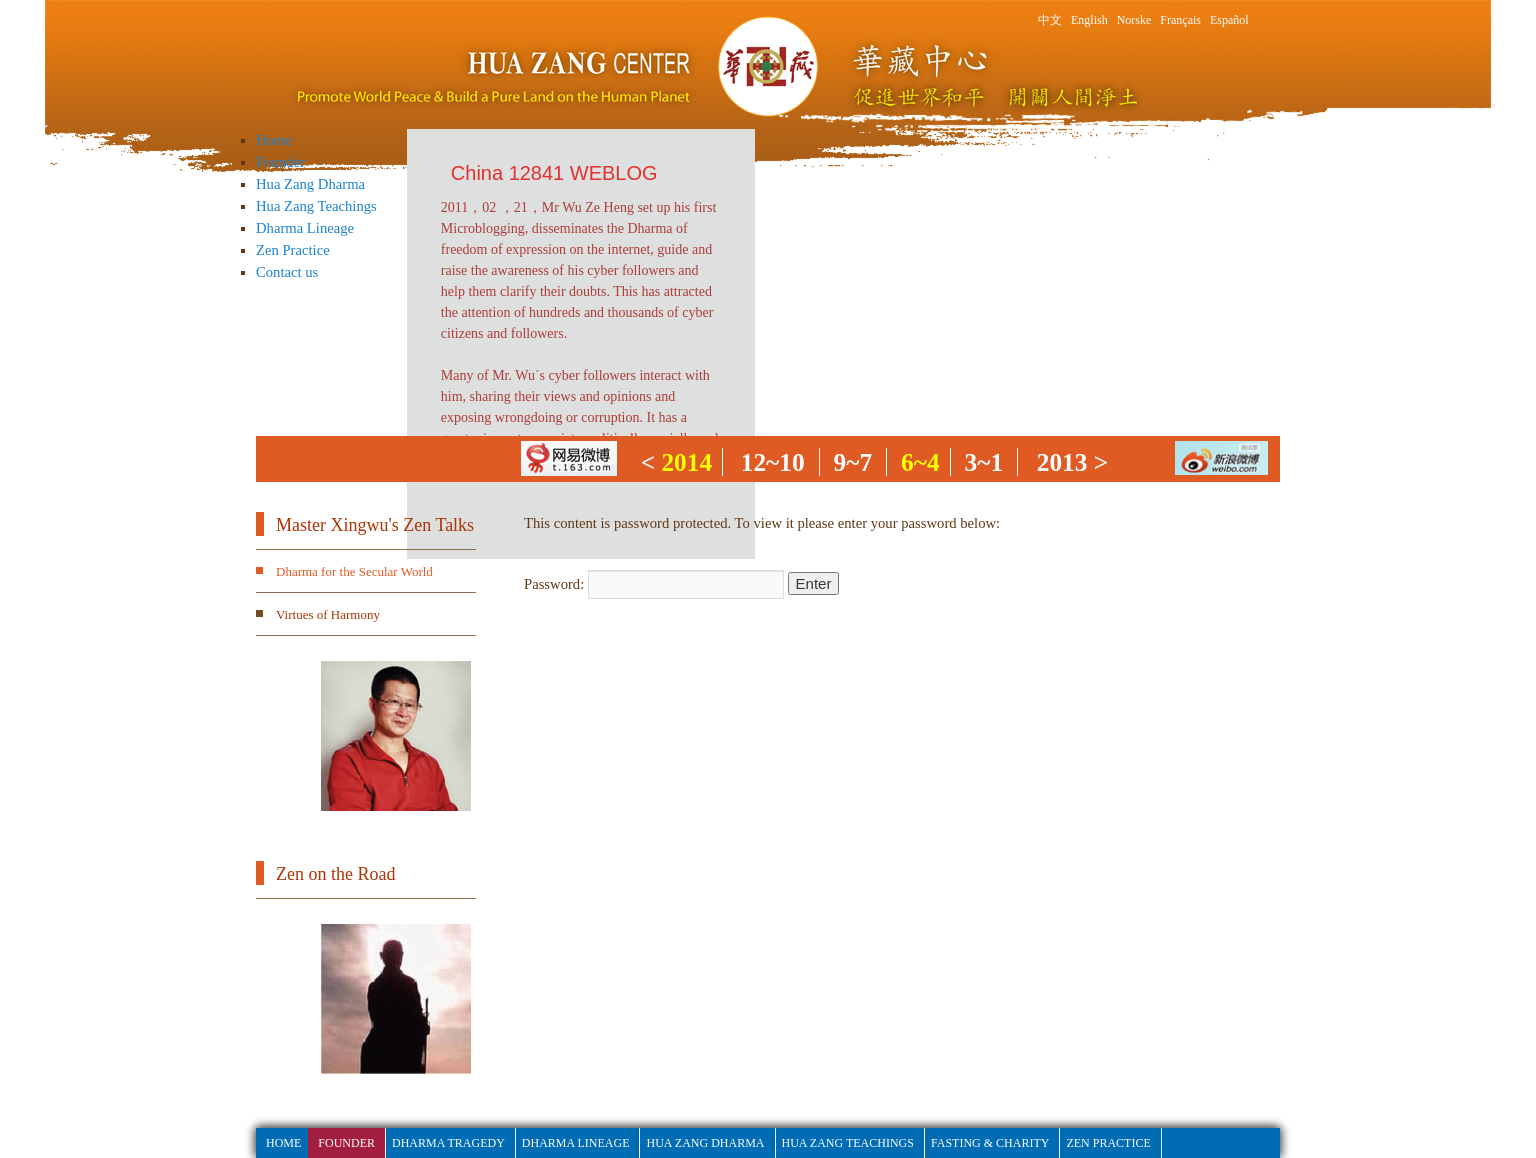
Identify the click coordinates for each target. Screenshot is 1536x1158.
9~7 (853, 462)
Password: (654, 584)
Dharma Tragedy (448, 1143)
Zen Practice (293, 250)
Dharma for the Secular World (354, 571)
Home (274, 140)
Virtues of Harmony (328, 614)
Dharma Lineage (305, 228)
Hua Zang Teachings (316, 206)
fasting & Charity (990, 1143)
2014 (686, 462)
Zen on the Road (335, 874)
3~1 (984, 462)
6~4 (920, 462)
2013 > (1072, 462)
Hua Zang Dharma (310, 184)
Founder (280, 162)
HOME (283, 1143)
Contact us (287, 272)
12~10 (773, 462)
